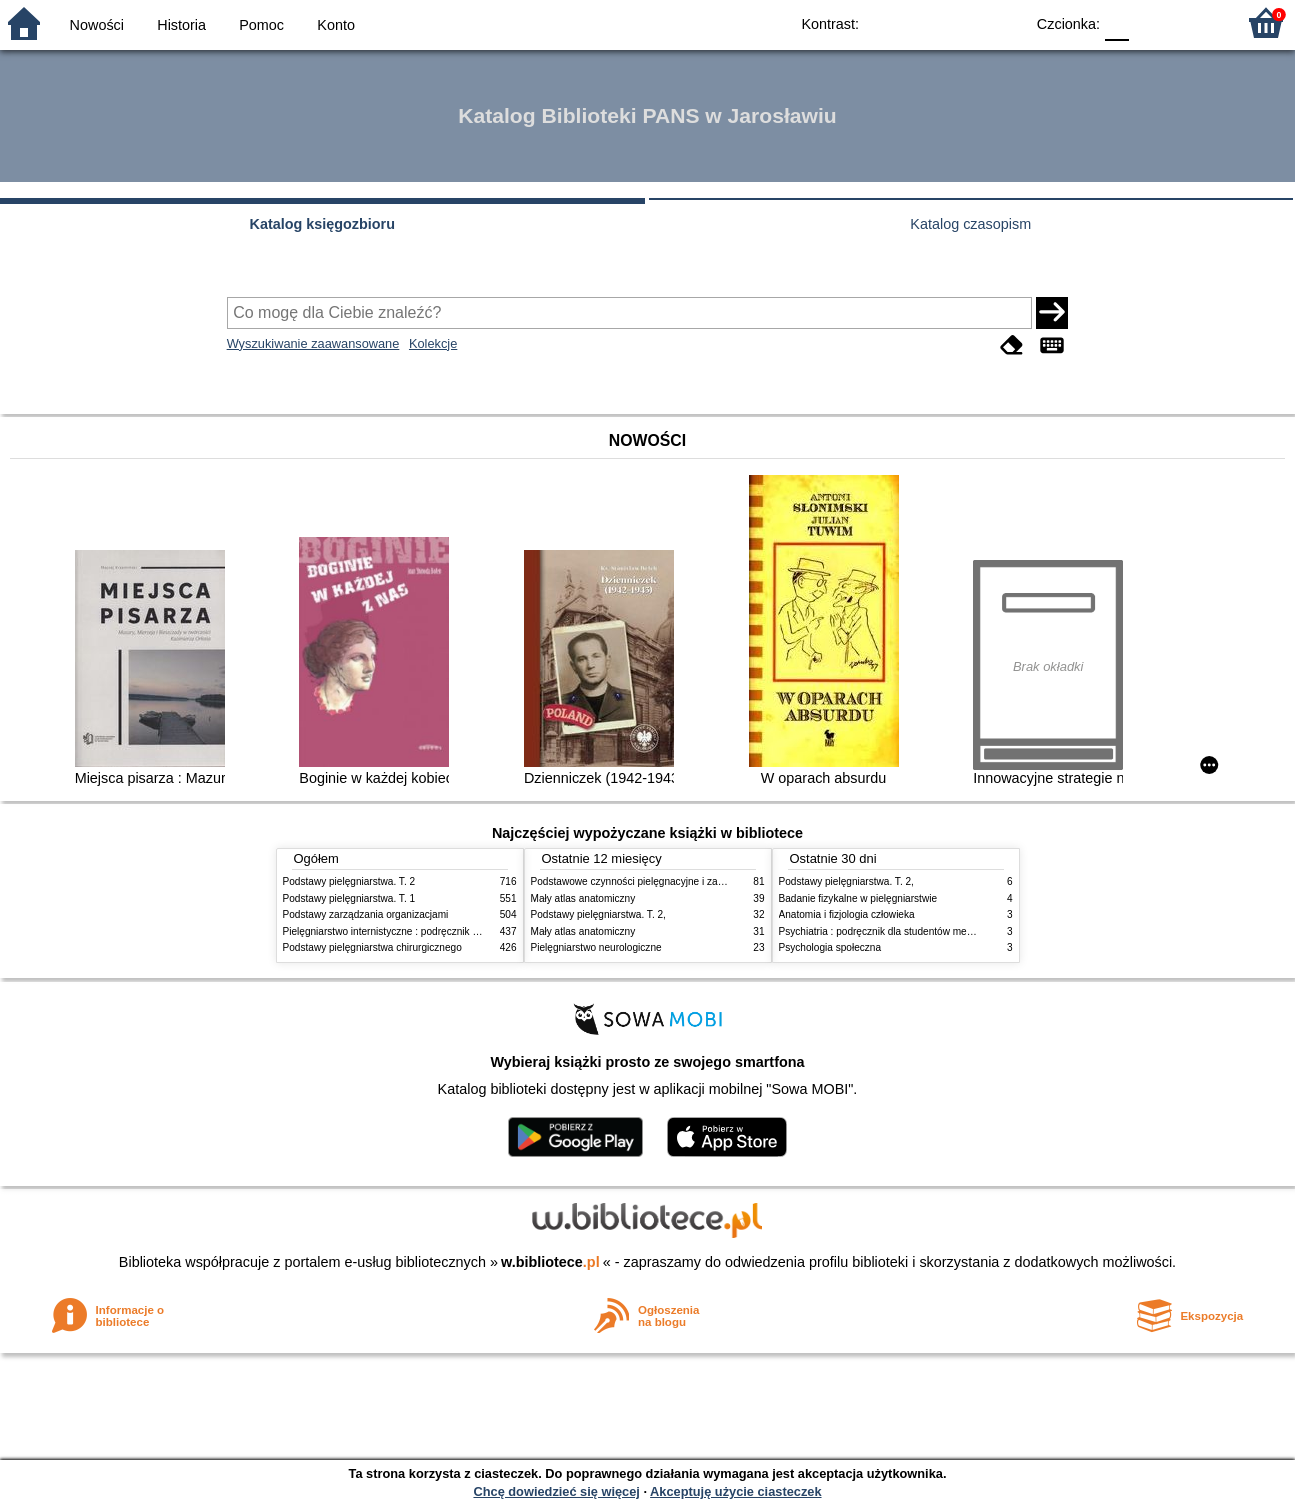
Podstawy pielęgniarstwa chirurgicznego (372, 947)
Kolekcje (433, 343)
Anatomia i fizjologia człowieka (847, 914)
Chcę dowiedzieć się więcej (556, 1491)
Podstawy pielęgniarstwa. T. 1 (349, 898)
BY (1002, 22)
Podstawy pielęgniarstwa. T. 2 (349, 881)
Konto (336, 25)
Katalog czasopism (970, 224)
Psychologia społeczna (830, 947)
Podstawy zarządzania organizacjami (366, 914)
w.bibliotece (550, 1262)
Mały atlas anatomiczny (583, 898)
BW (922, 22)
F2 (1197, 22)
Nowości (97, 25)
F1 (1151, 22)
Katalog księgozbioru (322, 224)
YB (962, 22)
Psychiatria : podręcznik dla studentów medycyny (889, 931)
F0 (1116, 22)
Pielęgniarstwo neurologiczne (596, 947)
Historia (181, 25)
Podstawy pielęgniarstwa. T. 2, (598, 914)
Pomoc (261, 25)
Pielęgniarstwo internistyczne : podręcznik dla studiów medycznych (432, 931)
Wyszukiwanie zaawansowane (313, 343)
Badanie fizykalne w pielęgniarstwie (858, 898)
